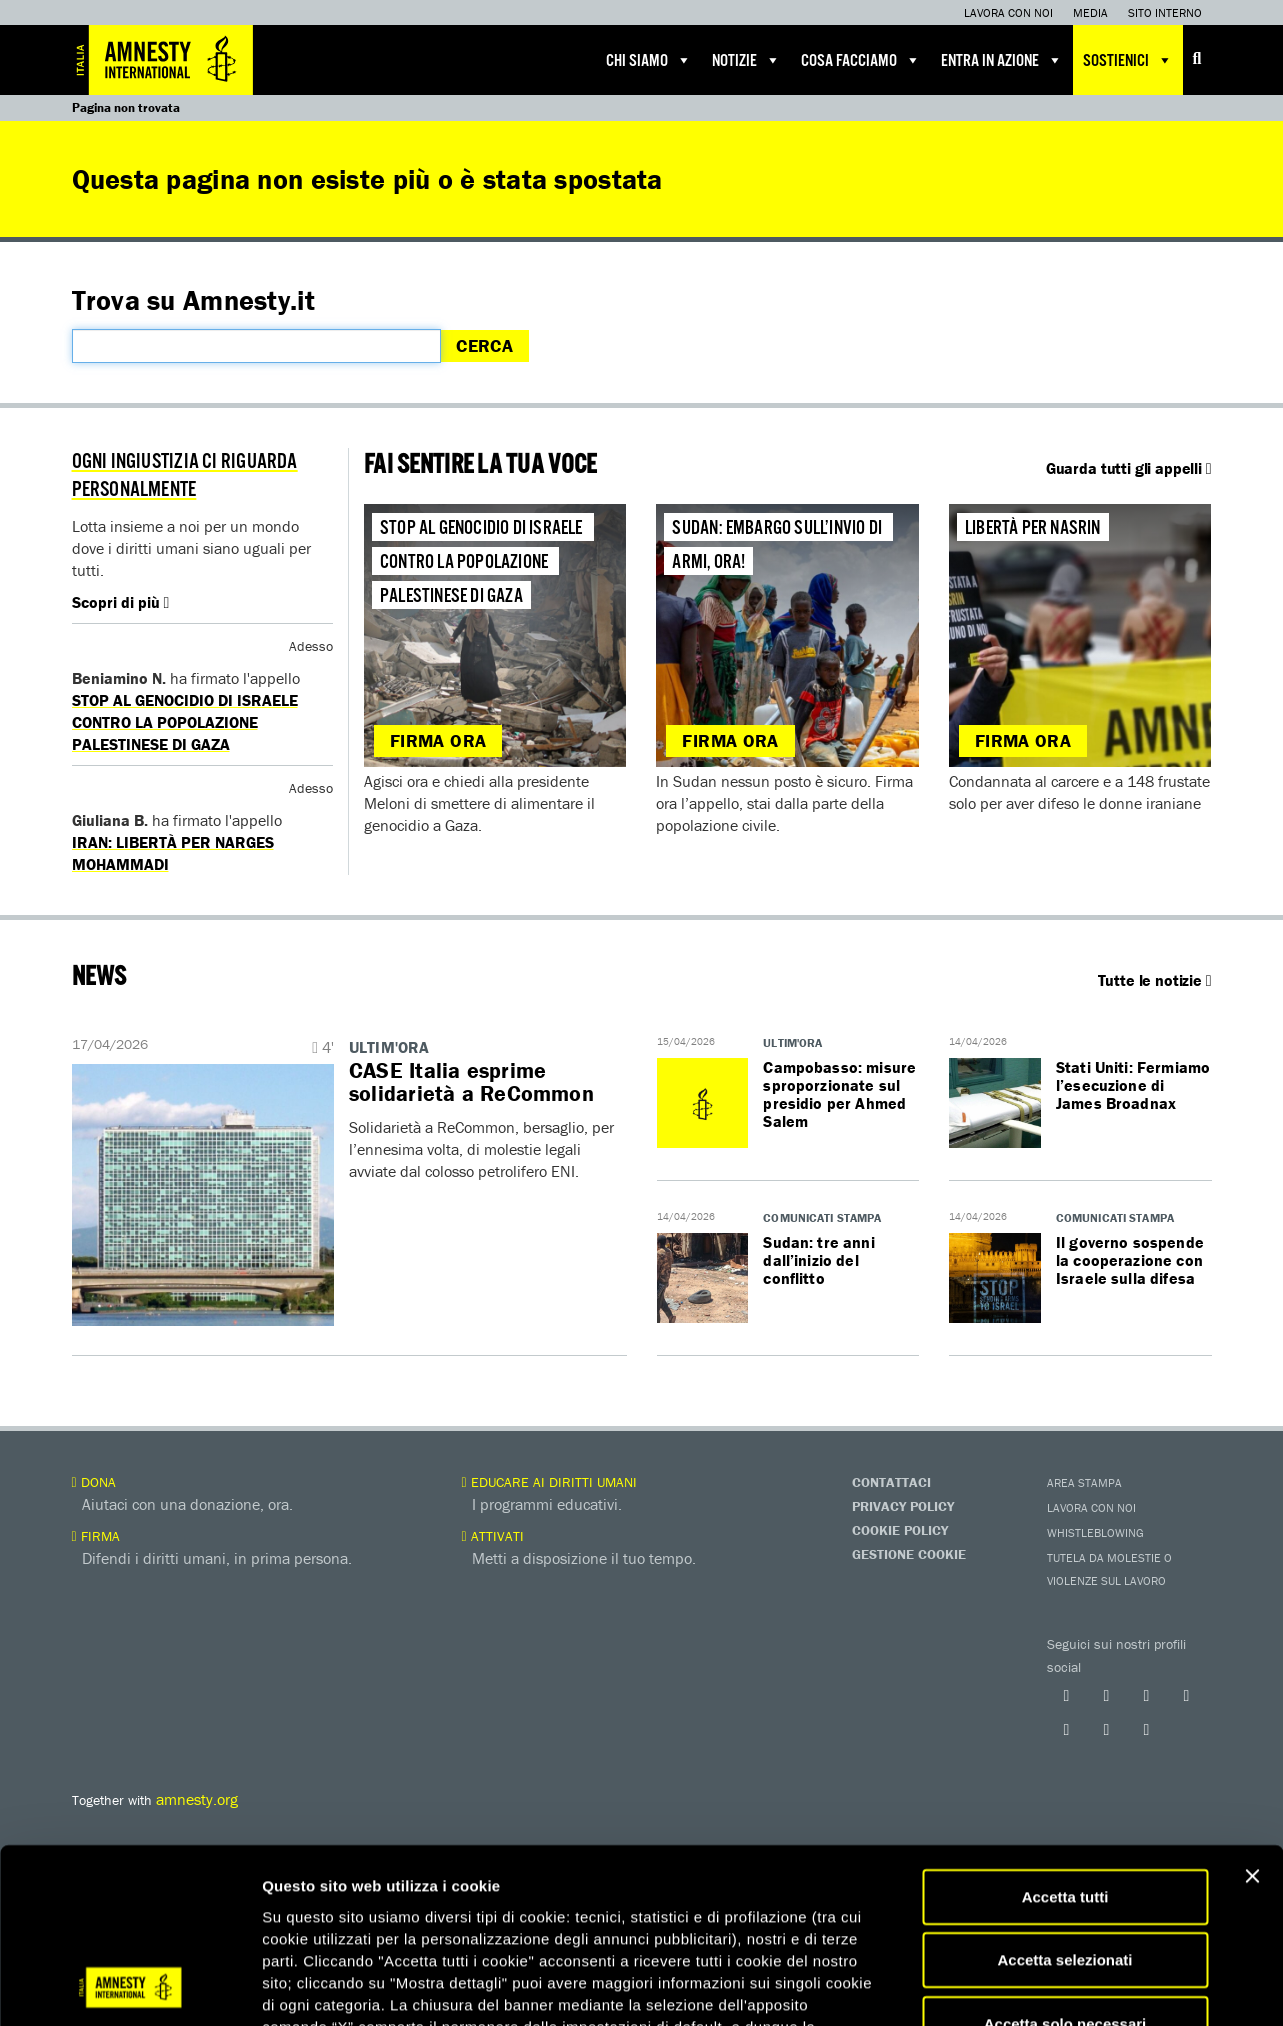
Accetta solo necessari (1065, 1719)
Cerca (484, 345)
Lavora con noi (1008, 12)
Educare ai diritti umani (549, 1482)
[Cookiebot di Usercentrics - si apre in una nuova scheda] (129, 1847)
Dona (94, 1482)
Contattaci (891, 1482)
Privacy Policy (903, 1506)
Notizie (746, 60)
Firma (96, 1536)
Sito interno (1165, 12)
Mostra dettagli (1052, 1846)
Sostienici (1128, 60)
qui (600, 1766)
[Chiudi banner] (1252, 1572)
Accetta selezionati (1064, 1656)
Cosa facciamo (861, 60)
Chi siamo (649, 60)
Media (1090, 12)
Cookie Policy (900, 1530)
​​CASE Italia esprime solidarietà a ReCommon (471, 1082)
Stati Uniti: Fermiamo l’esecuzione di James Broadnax (1133, 1085)
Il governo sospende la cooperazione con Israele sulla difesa (1130, 1260)
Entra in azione (1002, 60)
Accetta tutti (1065, 1592)
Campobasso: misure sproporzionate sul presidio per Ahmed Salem (839, 1094)
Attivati (493, 1536)
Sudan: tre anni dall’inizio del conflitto (818, 1260)
